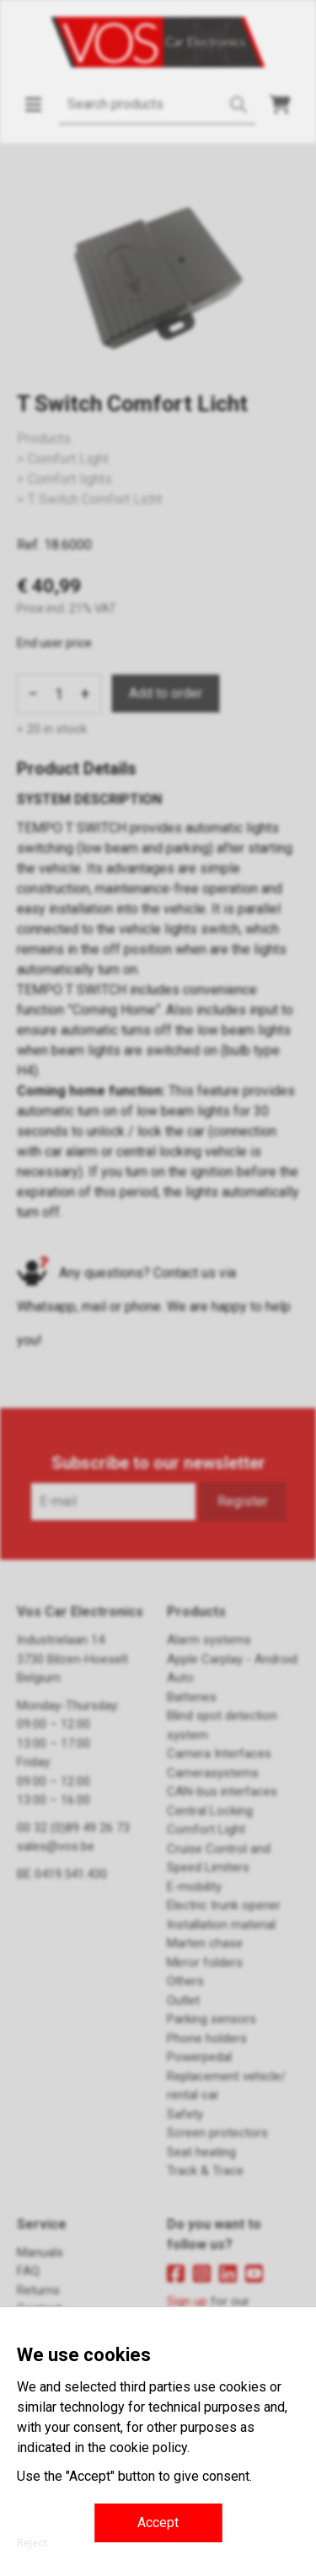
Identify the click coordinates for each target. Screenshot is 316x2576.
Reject (32, 2543)
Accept (158, 2522)
